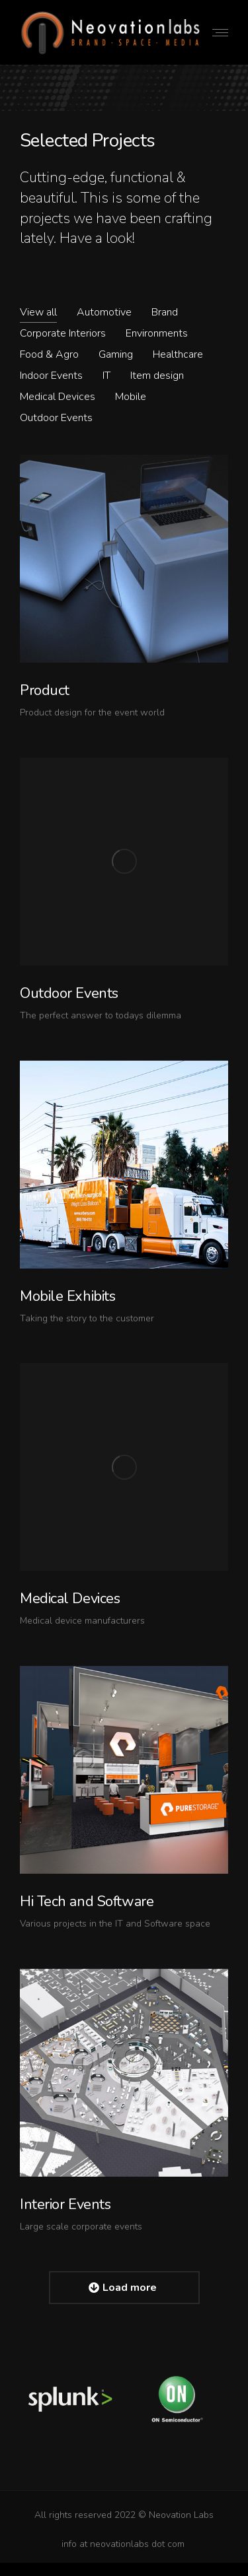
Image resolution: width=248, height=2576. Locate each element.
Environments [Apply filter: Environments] (157, 333)
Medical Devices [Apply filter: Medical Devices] (57, 396)
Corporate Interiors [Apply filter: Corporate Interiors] (63, 333)
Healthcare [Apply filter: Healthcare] (178, 354)
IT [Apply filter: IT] (106, 375)
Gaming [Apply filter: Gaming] (116, 354)
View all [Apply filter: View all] (38, 312)
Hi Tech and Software (86, 1901)
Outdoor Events (69, 993)
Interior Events (65, 2204)
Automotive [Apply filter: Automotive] (104, 312)
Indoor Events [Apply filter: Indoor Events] (51, 375)
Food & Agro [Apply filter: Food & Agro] (49, 354)
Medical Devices (70, 1598)
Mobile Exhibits (67, 1296)
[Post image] (124, 559)
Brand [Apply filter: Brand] (164, 312)
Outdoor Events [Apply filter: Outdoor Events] (56, 418)
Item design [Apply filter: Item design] (157, 375)
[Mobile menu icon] (220, 32)
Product (44, 690)
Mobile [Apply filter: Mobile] (130, 396)
